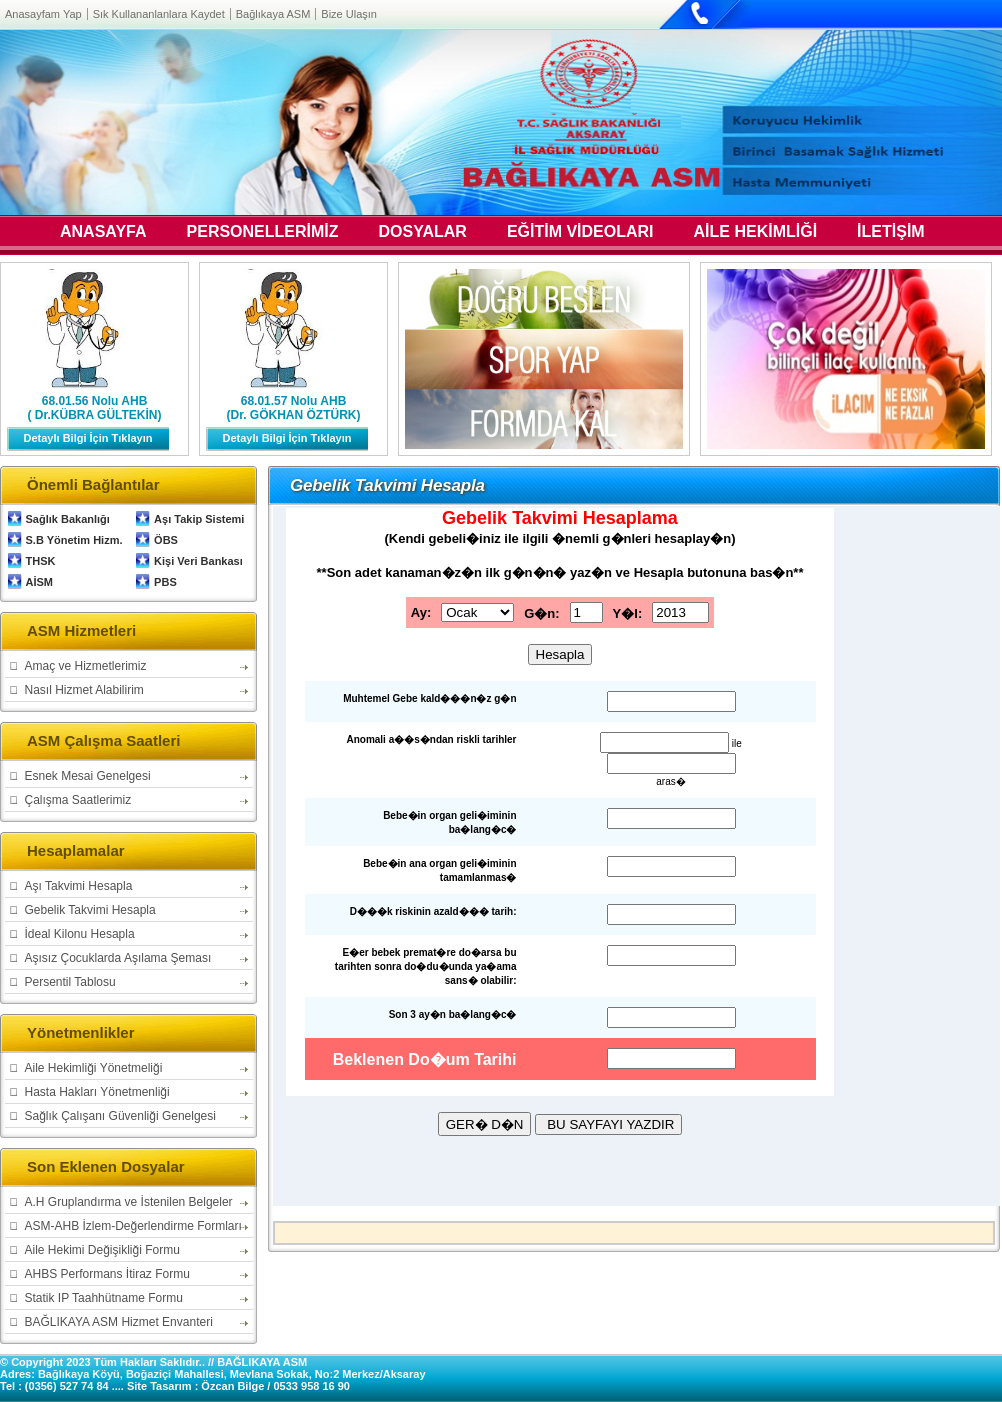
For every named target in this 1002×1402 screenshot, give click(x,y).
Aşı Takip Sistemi (199, 519)
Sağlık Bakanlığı (68, 519)
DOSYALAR (423, 233)
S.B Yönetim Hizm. (74, 540)
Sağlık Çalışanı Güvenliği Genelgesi (120, 1116)
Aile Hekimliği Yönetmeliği (94, 1068)
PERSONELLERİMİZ (263, 233)
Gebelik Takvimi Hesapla (90, 910)
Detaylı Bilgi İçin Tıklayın (88, 438)
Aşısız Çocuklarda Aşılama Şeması (118, 958)
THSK (41, 561)
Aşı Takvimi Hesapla (79, 886)
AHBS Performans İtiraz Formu (107, 1274)
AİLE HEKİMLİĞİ (756, 233)
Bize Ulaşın (349, 14)
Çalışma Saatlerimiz (78, 800)
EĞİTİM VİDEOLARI (580, 233)
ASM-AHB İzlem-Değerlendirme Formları (133, 1226)
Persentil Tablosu (70, 982)
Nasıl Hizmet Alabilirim (84, 690)
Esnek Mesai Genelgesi (88, 776)
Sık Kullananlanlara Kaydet (159, 14)
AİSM (40, 582)
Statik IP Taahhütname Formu (104, 1298)
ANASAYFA (103, 233)
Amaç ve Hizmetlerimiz (86, 666)
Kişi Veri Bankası (198, 561)
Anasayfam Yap (43, 14)
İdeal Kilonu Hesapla (80, 934)
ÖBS (166, 540)
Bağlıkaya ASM (273, 14)
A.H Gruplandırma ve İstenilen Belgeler (129, 1202)
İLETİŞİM (891, 233)
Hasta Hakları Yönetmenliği (97, 1092)
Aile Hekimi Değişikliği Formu (102, 1250)
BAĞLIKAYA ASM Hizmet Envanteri (119, 1322)
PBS (165, 582)
